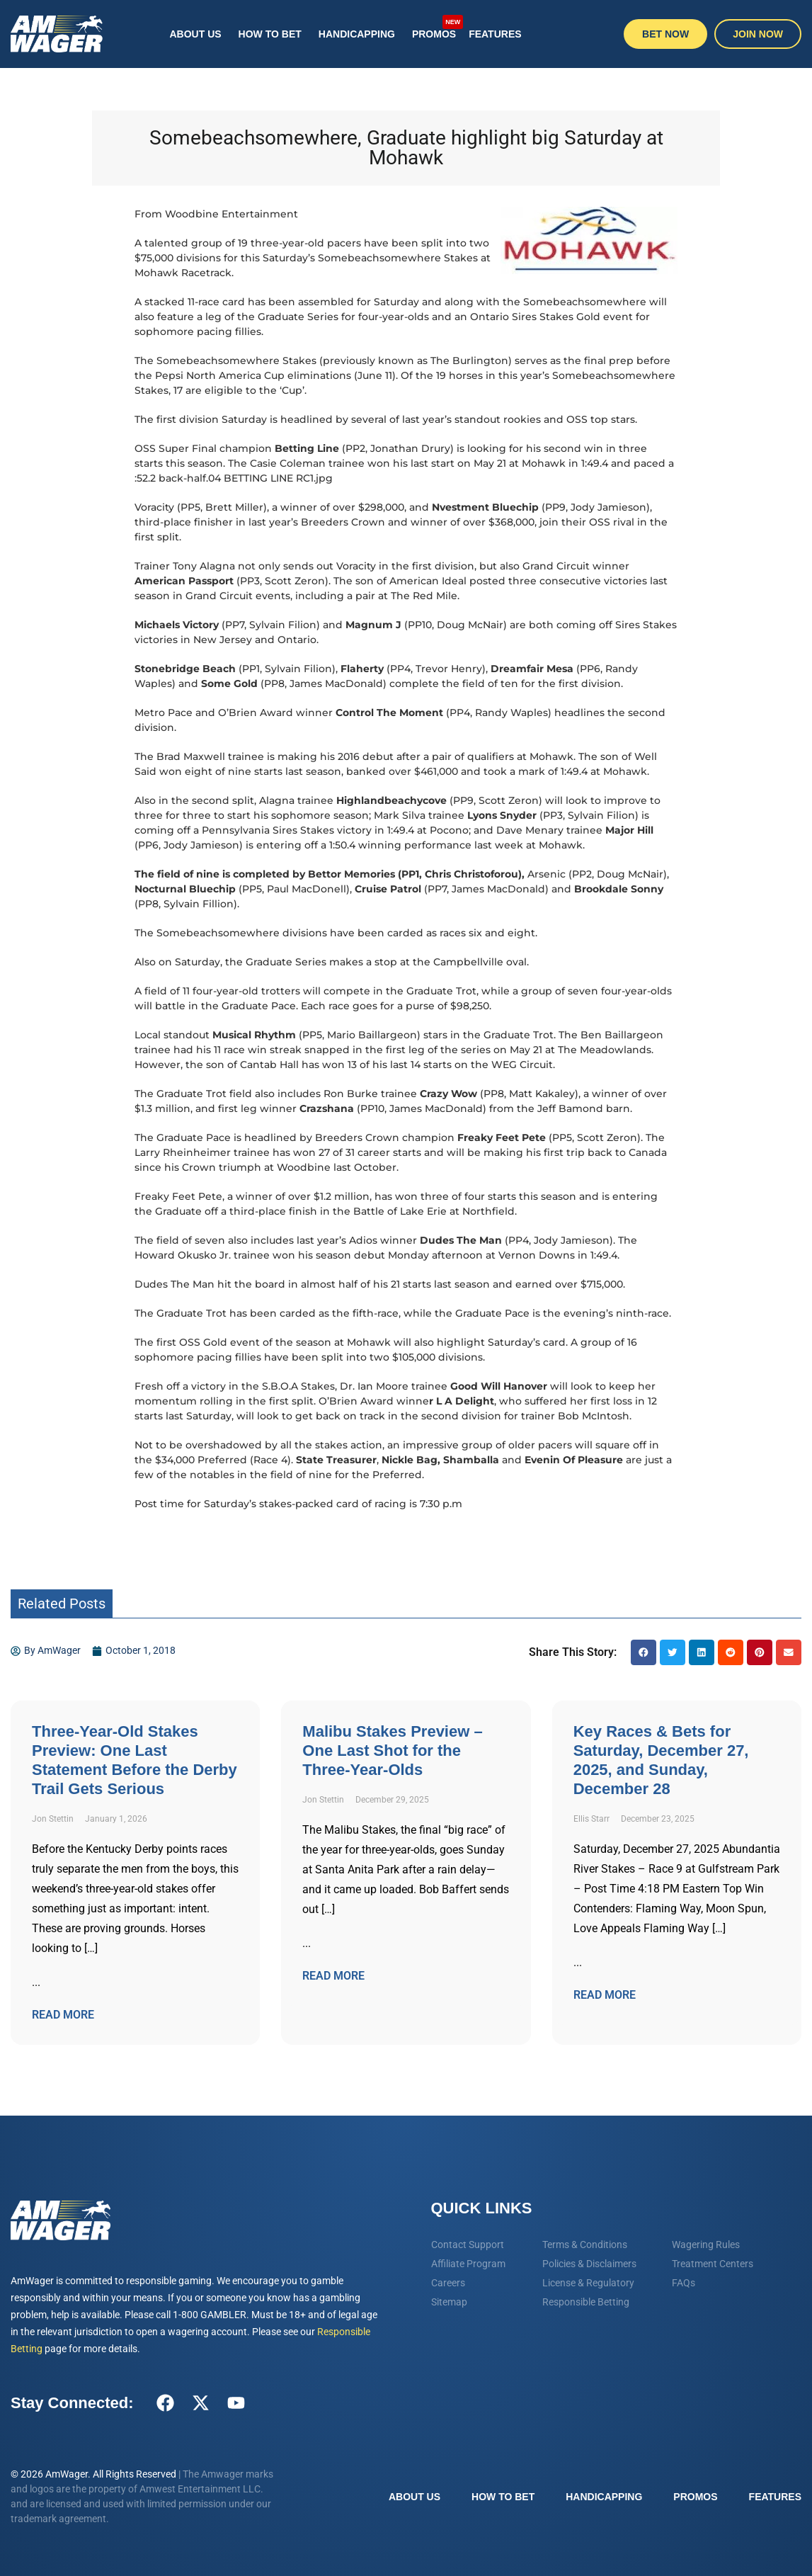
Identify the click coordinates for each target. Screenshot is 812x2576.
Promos (436, 27)
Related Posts (61, 1603)
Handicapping (357, 34)
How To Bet (270, 34)
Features (495, 34)
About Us (195, 34)
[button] (643, 1652)
